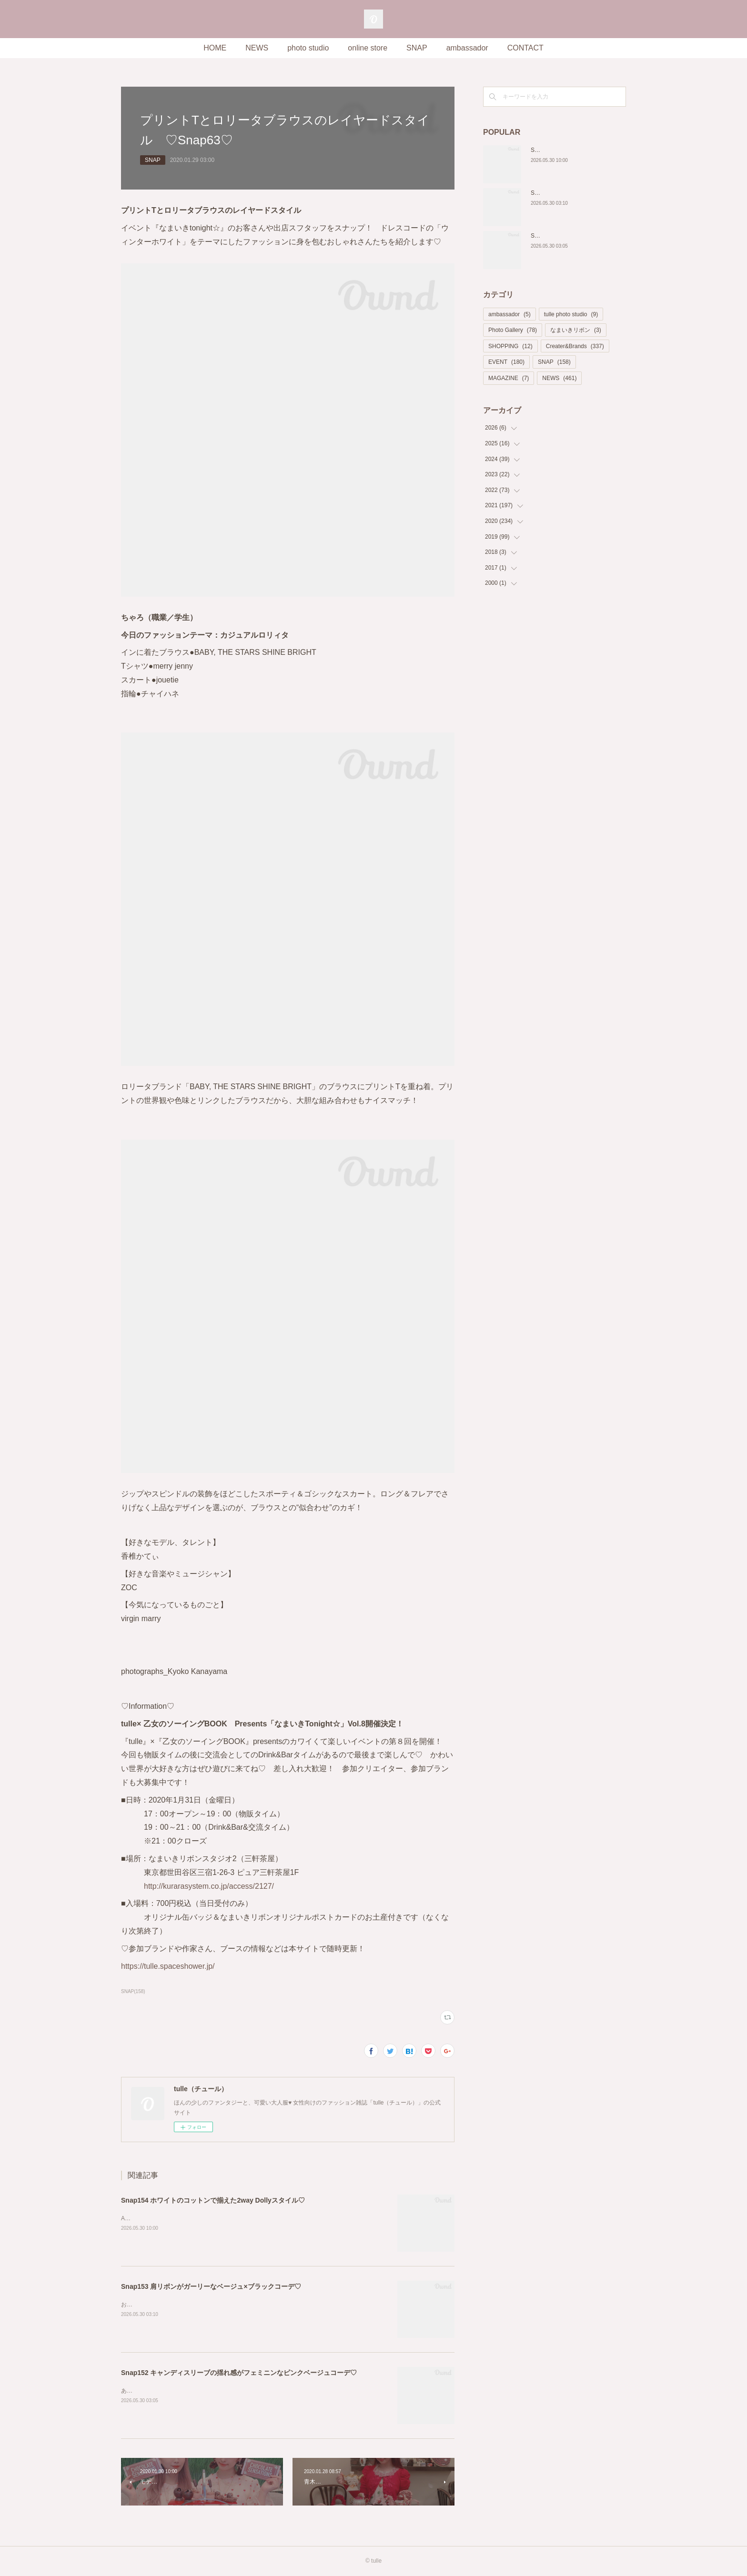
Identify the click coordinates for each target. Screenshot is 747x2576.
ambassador (467, 48)
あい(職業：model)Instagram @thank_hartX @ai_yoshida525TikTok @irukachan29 (233, 2390)
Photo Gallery (512, 330)
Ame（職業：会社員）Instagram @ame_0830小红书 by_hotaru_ (207, 2218)
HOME (214, 48)
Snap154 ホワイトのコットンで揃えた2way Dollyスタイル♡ (213, 2200)
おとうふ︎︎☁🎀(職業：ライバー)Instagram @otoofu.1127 (194, 2304)
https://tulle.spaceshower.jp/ (168, 1966)
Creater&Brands (575, 346)
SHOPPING (510, 346)
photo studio (308, 48)
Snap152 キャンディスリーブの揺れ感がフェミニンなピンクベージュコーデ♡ (239, 2372)
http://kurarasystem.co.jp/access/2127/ (209, 1886)
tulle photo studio (571, 314)
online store (367, 48)
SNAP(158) (133, 1991)
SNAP (416, 48)
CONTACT (525, 48)
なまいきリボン (575, 330)
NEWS (256, 48)
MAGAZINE (508, 378)
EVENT (506, 362)
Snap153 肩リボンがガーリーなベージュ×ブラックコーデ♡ (211, 2286)
